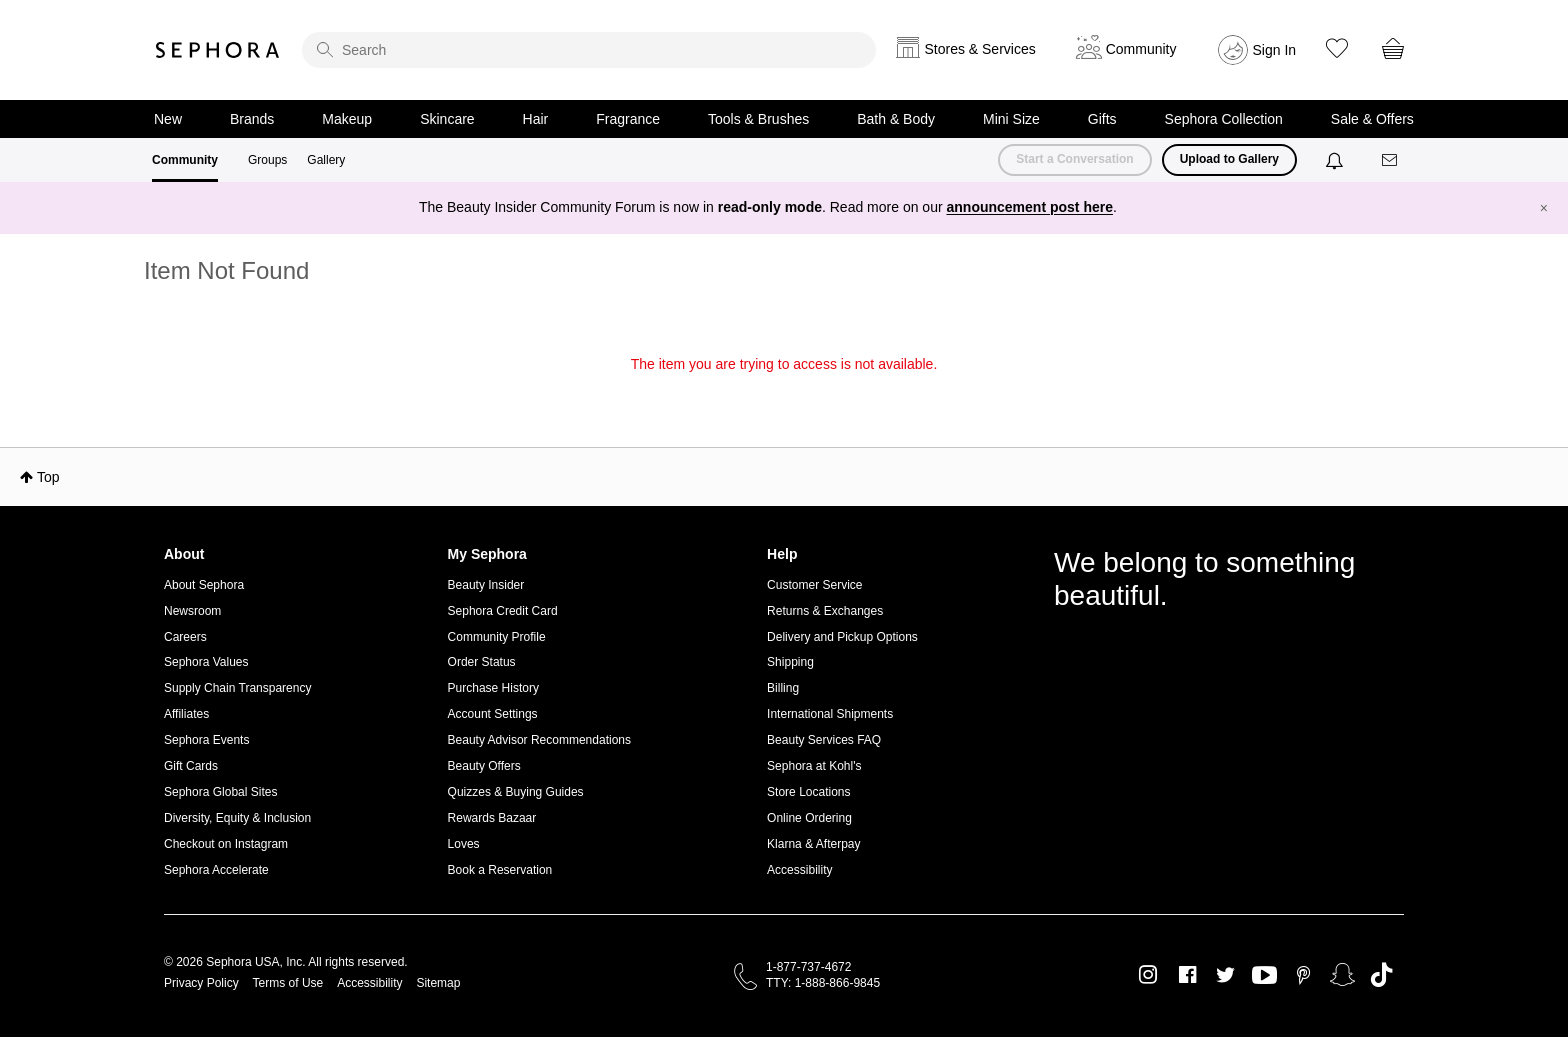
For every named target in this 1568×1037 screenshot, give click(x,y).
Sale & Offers (1372, 119)
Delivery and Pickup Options (842, 637)
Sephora (218, 50)
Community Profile (497, 637)
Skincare (447, 119)
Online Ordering (809, 818)
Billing (783, 688)
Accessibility (799, 870)
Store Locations (808, 792)
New (168, 119)
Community (185, 160)
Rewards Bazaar (492, 818)
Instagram (1148, 975)
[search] (589, 50)
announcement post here (1030, 207)
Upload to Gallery (1229, 159)
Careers (185, 637)
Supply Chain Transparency (237, 688)
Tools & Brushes (758, 119)
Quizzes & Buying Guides (516, 792)
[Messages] (1391, 160)
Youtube (1264, 976)
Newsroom (192, 611)
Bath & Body (896, 119)
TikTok (1381, 975)
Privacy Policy (201, 983)
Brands (252, 119)
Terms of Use (288, 983)
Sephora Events (206, 740)
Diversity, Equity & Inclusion (237, 818)
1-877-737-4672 (808, 967)
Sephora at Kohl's (814, 766)
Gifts (1102, 119)
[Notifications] (1336, 160)
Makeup (347, 119)
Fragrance (628, 119)
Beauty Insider (486, 585)
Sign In (1275, 50)
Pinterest (1303, 975)
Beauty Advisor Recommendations (539, 740)
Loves (464, 844)
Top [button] (48, 477)
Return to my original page (784, 392)
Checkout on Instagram (226, 844)
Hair (536, 119)
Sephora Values (206, 662)
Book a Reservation (500, 870)
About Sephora (204, 585)
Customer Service (814, 585)
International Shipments (830, 714)
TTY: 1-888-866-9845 (823, 983)
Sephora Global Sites (220, 792)
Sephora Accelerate (216, 870)
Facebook (1187, 975)
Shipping (790, 662)
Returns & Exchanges (825, 611)
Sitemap (438, 983)
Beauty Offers (484, 766)
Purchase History (493, 688)
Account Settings (493, 714)
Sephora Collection (1224, 119)
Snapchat (1342, 975)
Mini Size (1011, 119)
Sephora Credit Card (503, 611)
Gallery (326, 160)
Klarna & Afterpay (813, 844)
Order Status (482, 662)
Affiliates (186, 714)
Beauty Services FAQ (824, 740)
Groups (267, 160)
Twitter (1225, 975)
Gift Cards (191, 766)
